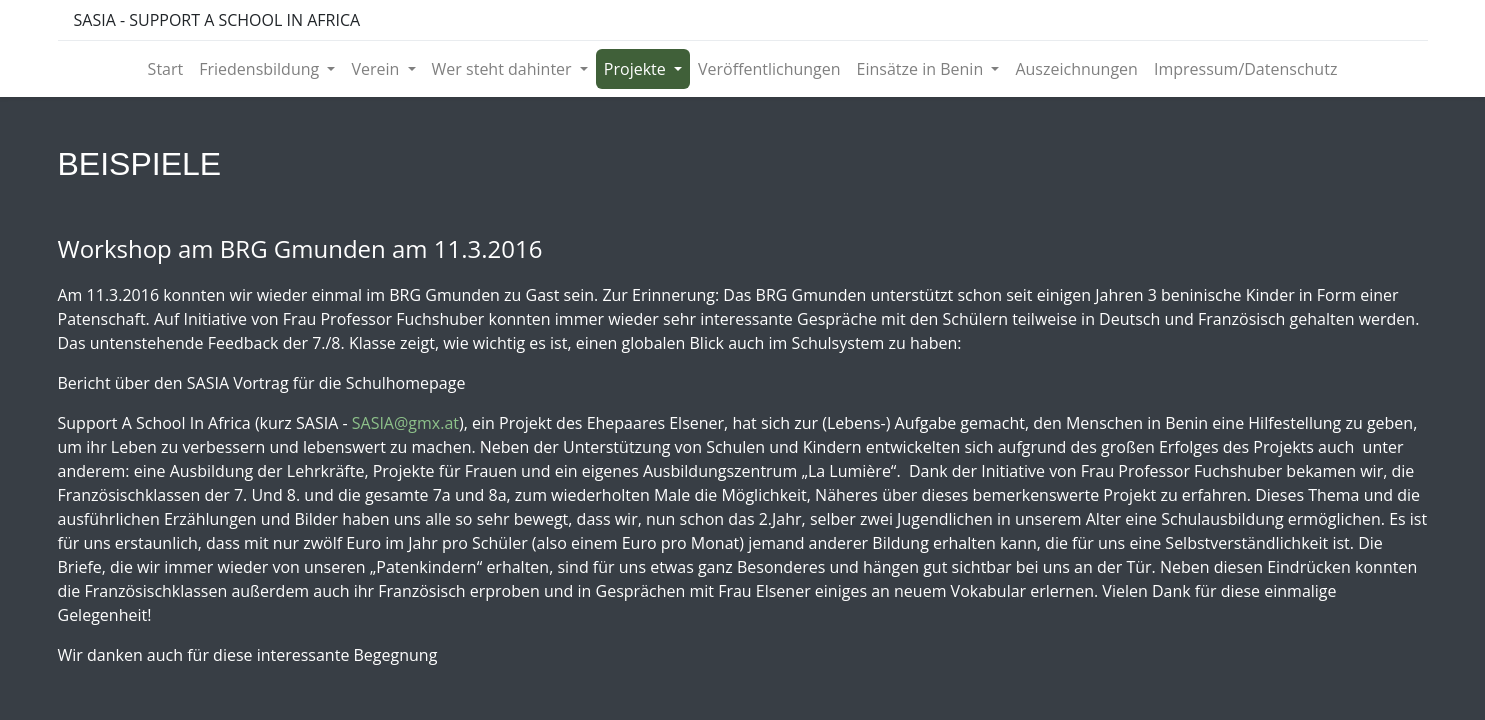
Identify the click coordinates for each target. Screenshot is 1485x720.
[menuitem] (166, 69)
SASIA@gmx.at (405, 423)
